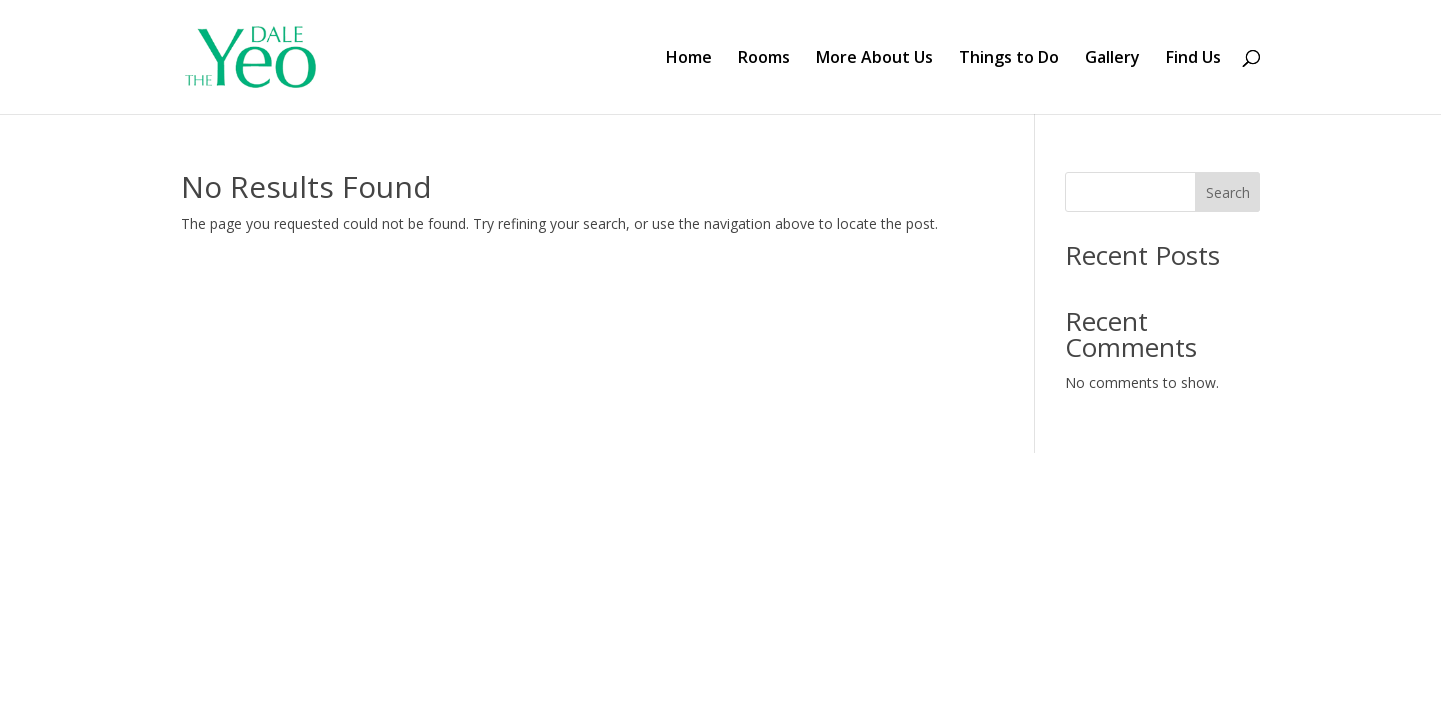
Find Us (1193, 59)
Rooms (764, 59)
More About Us (874, 59)
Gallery (1112, 59)
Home (689, 59)
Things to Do (1009, 59)
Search (1228, 192)
